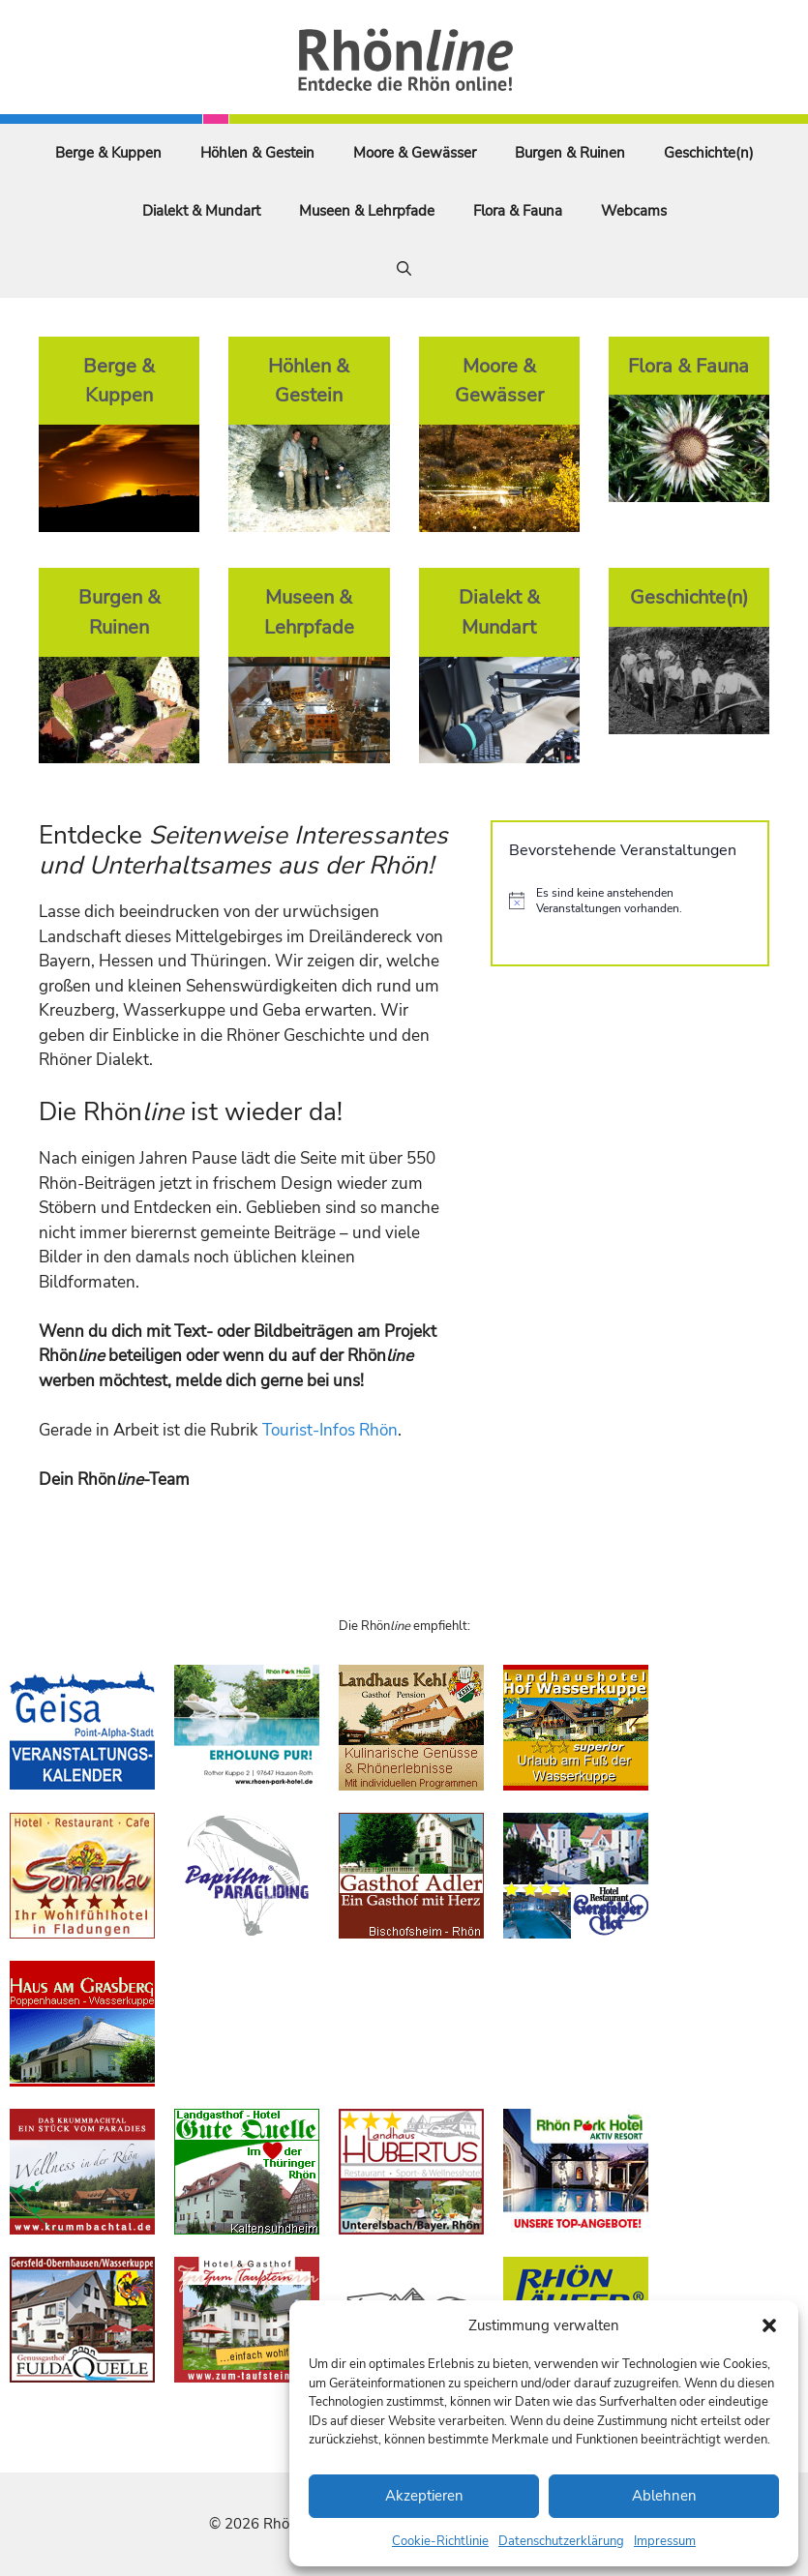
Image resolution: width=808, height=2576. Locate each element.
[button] (769, 2325)
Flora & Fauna (517, 211)
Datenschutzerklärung (561, 2541)
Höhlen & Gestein (257, 153)
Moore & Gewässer (414, 153)
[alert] (630, 901)
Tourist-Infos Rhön (330, 1430)
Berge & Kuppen (108, 153)
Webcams (634, 211)
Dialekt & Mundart (201, 211)
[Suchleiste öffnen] (404, 269)
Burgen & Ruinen (570, 153)
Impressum (665, 2541)
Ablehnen (664, 2495)
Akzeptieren (424, 2495)
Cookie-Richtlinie (440, 2541)
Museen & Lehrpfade (366, 211)
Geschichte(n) (709, 153)
